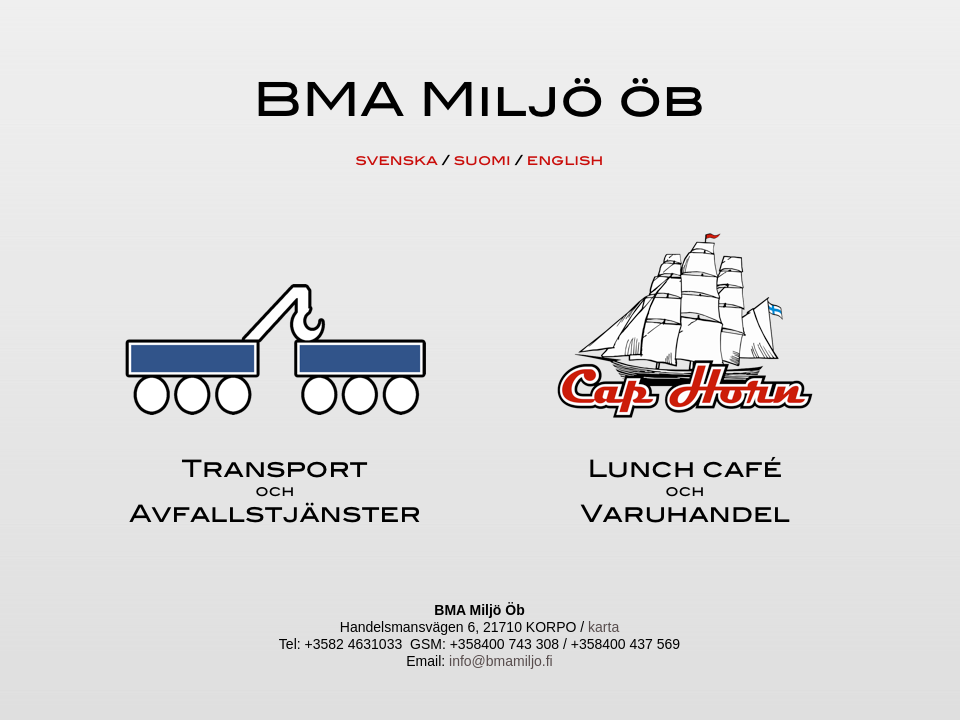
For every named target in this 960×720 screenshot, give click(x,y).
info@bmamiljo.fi (501, 661)
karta (603, 627)
